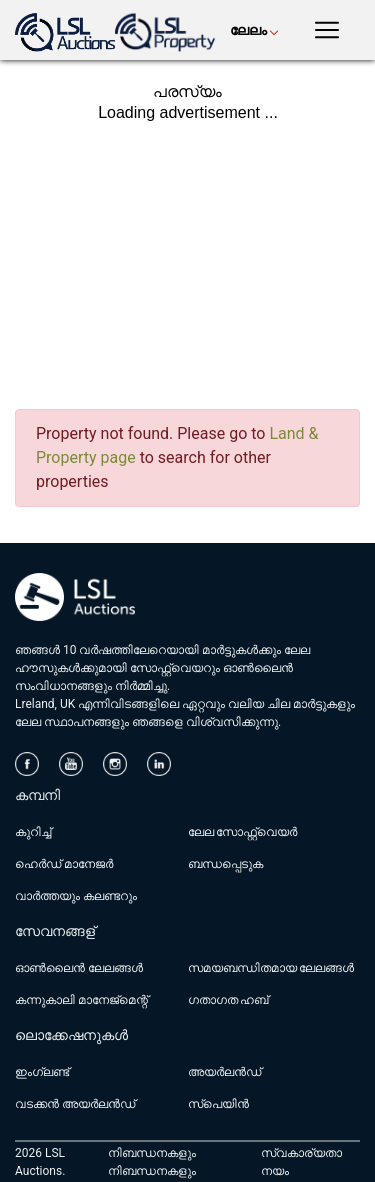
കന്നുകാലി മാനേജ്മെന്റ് (81, 1000)
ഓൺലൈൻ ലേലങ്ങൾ (79, 968)
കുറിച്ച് (33, 832)
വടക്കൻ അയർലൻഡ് (75, 1104)
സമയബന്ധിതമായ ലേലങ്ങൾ (271, 968)
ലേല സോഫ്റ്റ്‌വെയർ (243, 832)
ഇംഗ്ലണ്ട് (42, 1072)
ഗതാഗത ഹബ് (228, 1000)
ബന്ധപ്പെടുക (225, 864)
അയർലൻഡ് (224, 1072)
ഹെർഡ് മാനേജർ (64, 864)
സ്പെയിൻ (218, 1104)
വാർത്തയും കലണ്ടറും (76, 896)
